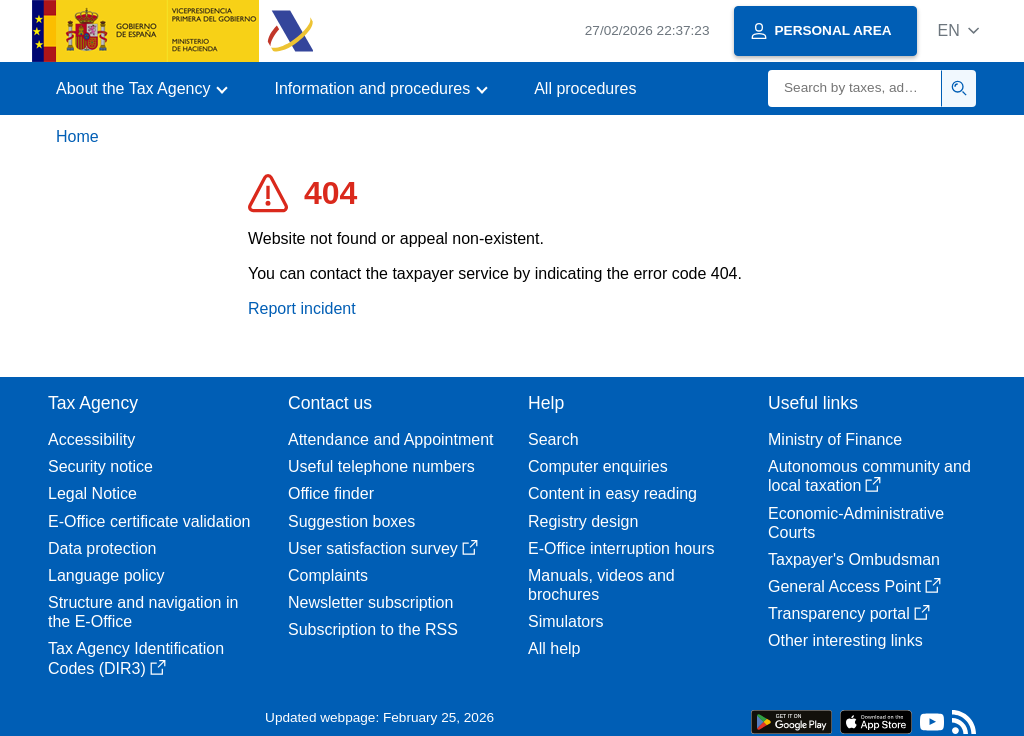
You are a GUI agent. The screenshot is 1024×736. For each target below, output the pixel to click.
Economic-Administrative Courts (856, 523)
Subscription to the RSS (373, 629)
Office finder (331, 493)
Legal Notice (92, 493)
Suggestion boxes (351, 521)
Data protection (102, 548)
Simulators (566, 621)
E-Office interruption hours (621, 548)
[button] (958, 30)
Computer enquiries (598, 466)
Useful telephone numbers (381, 466)
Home (77, 136)
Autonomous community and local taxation (869, 476)
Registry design (583, 521)
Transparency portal (849, 613)
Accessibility (91, 439)
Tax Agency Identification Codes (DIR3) (136, 658)
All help (554, 648)
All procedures (585, 88)
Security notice (100, 466)
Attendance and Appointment (391, 439)
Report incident (302, 308)
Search (553, 439)
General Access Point (854, 586)
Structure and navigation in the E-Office (143, 612)
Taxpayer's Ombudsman (854, 559)
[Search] (855, 88)
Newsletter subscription (370, 602)
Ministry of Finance (835, 439)
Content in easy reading (612, 493)
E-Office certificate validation (149, 521)
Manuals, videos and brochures (601, 585)
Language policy (106, 575)
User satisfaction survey (383, 548)
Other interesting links (845, 640)
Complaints (328, 575)
